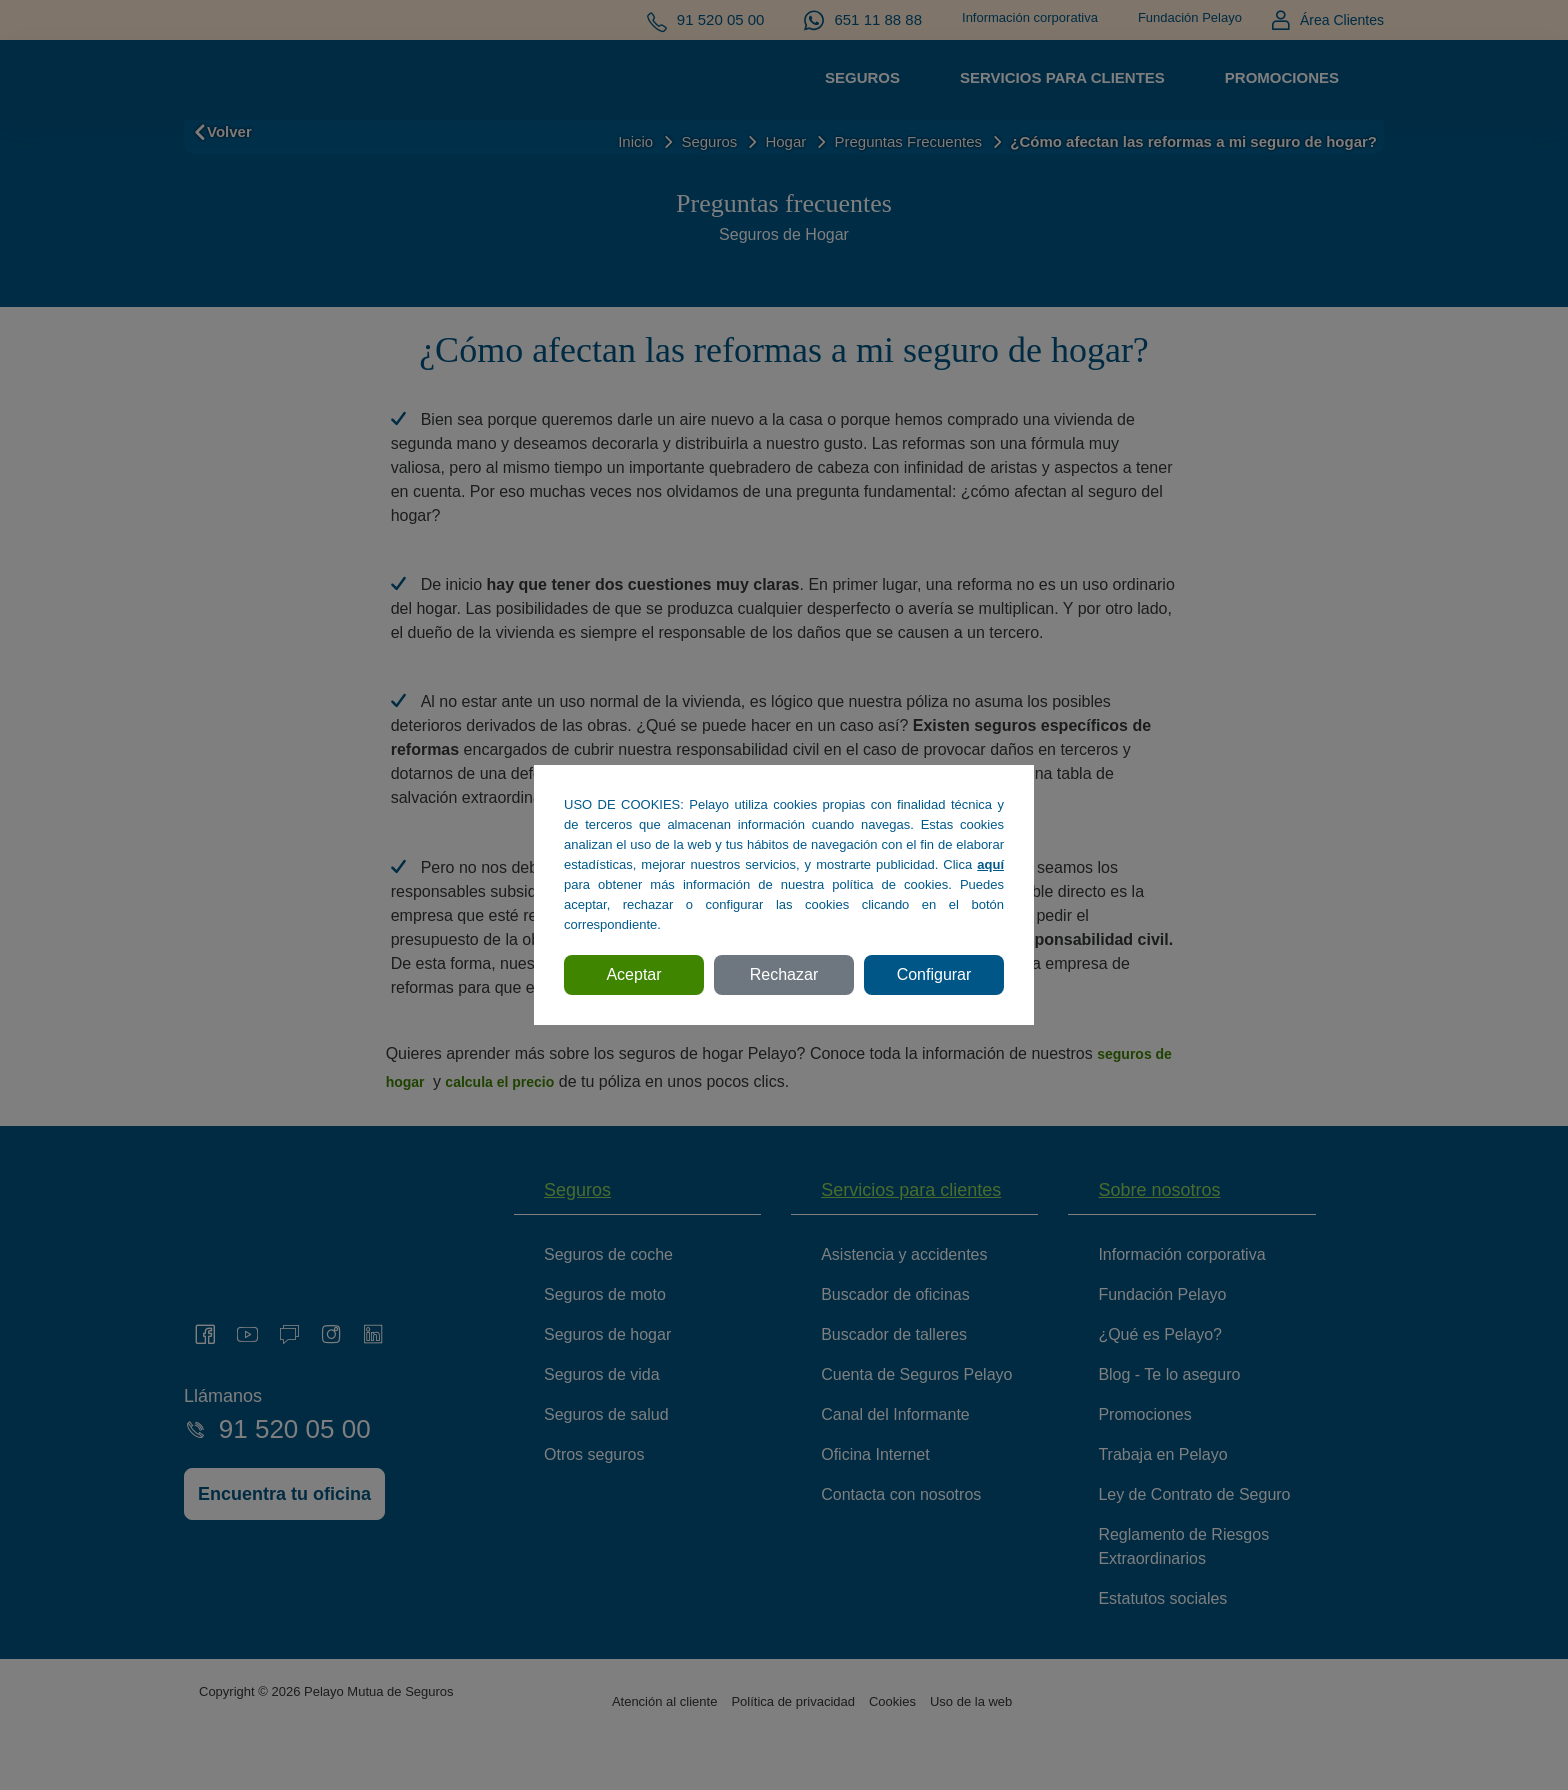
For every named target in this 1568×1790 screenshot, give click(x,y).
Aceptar (633, 974)
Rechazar (784, 974)
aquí (990, 864)
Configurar (934, 974)
